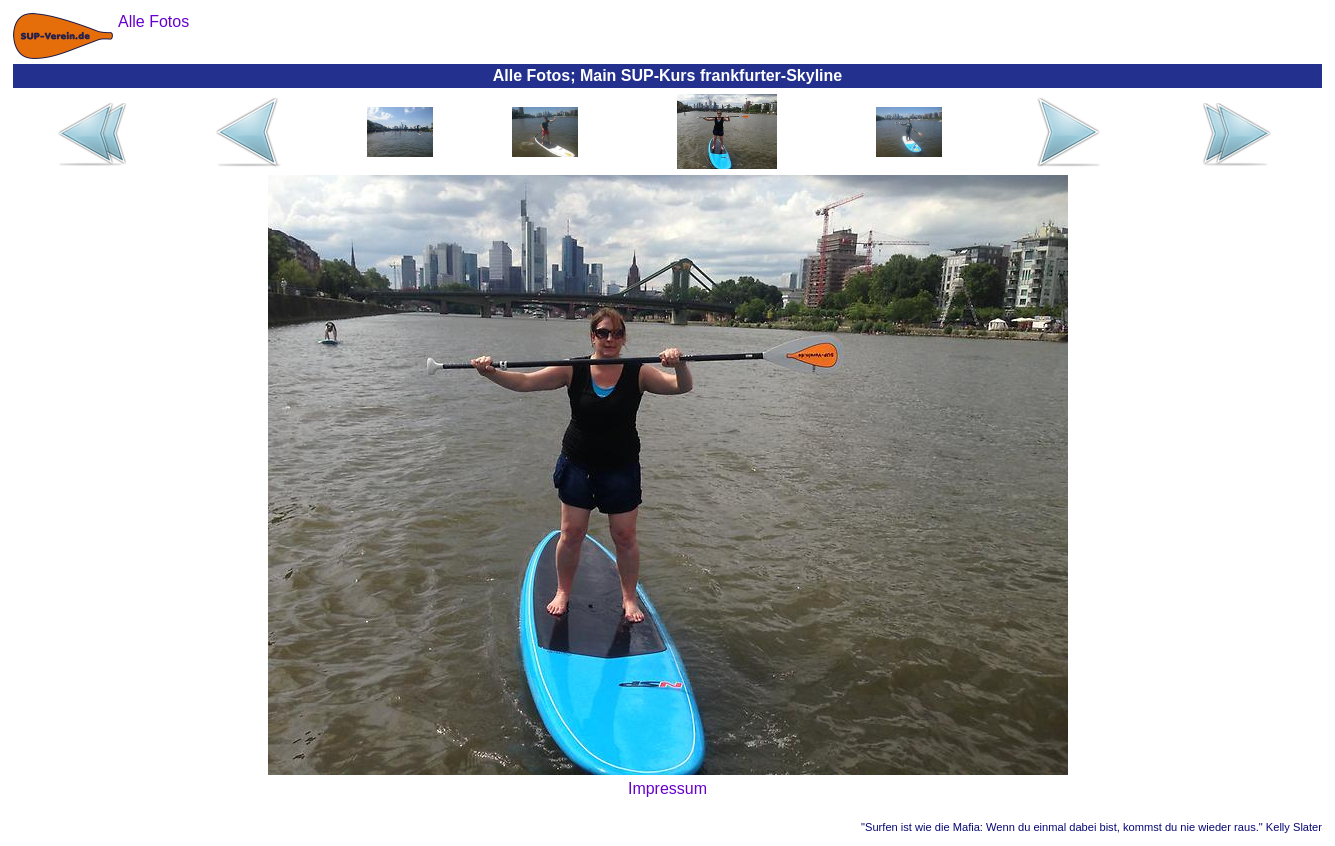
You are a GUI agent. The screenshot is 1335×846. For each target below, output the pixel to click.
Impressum (667, 788)
